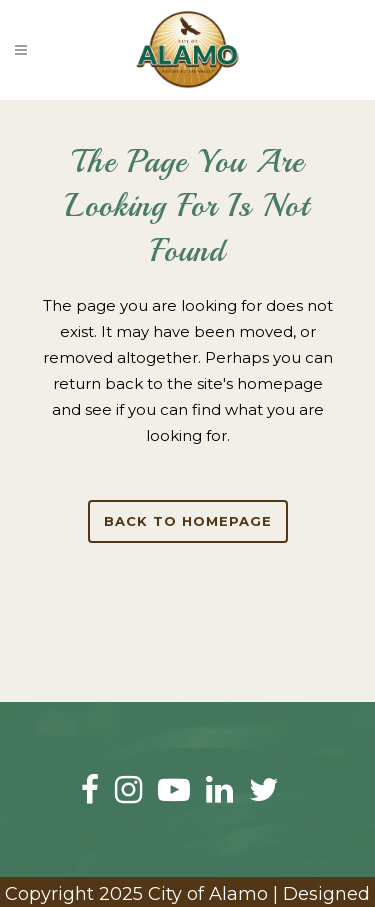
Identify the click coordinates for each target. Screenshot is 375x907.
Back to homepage (188, 521)
